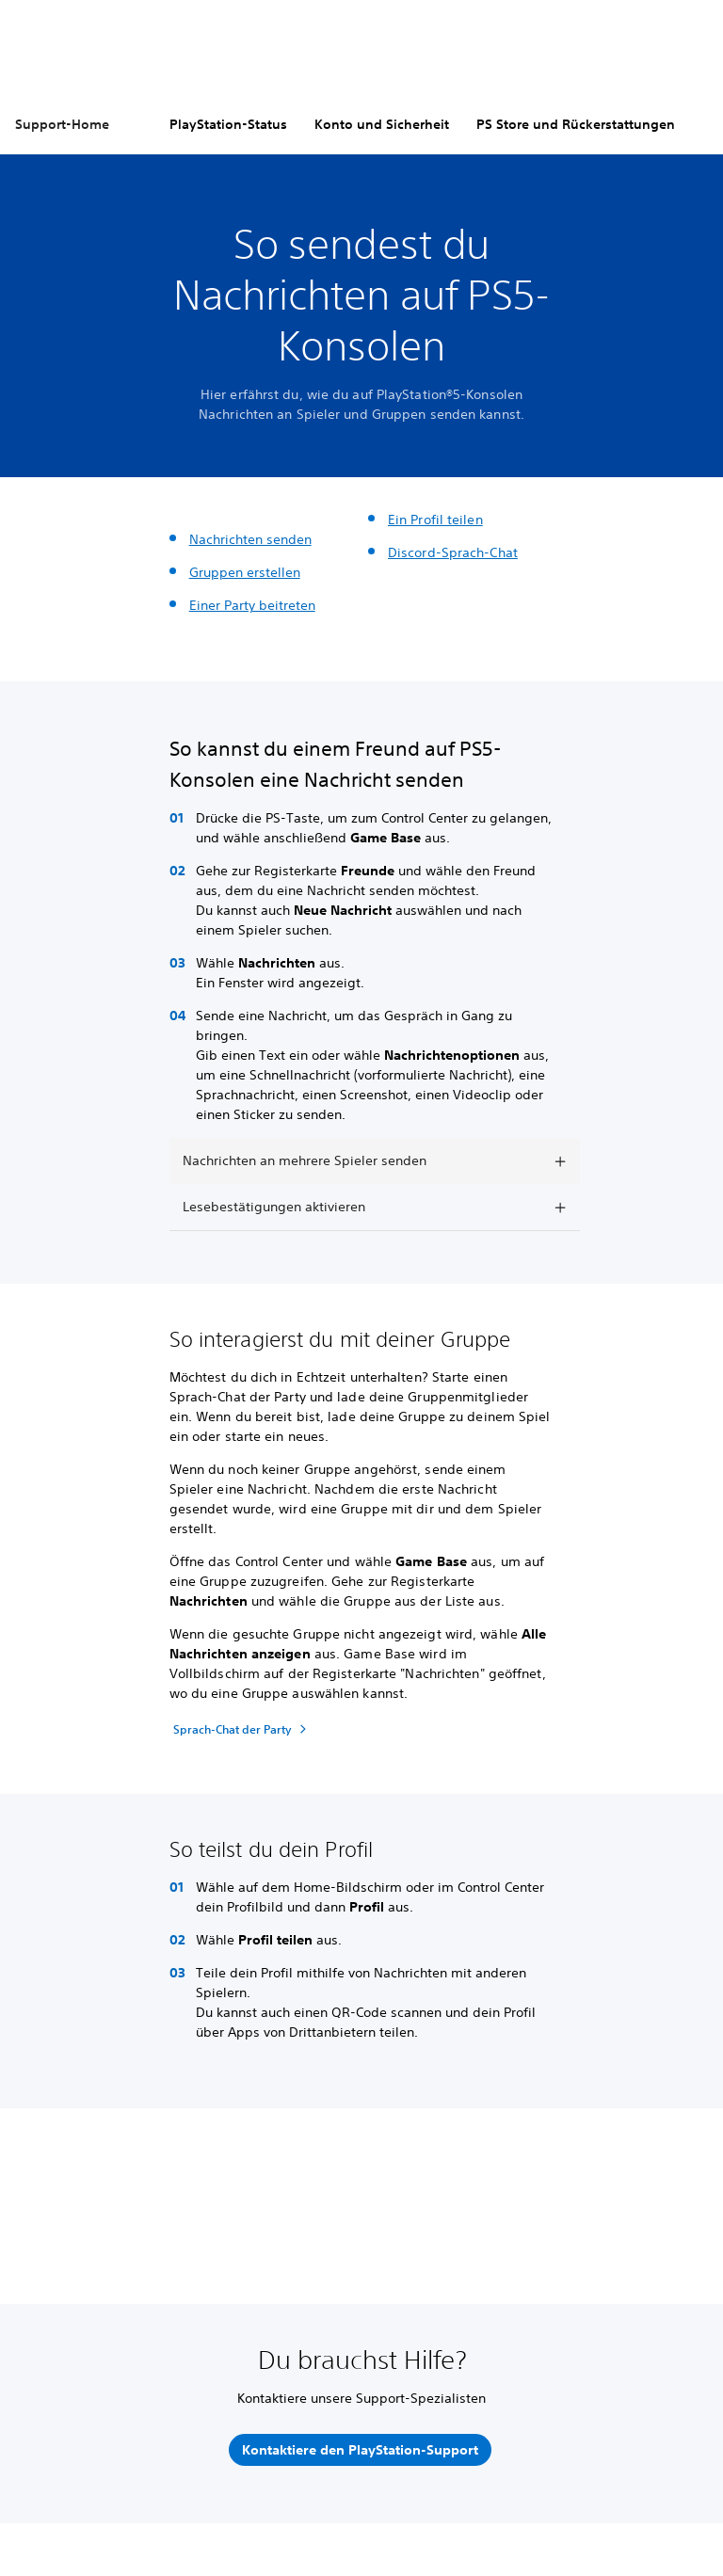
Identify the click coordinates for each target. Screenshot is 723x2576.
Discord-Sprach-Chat (453, 552)
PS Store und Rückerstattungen (575, 124)
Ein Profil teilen (435, 519)
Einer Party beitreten (252, 605)
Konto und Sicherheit (381, 124)
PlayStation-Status (228, 124)
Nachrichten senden (250, 539)
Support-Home (62, 124)
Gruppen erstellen (244, 572)
